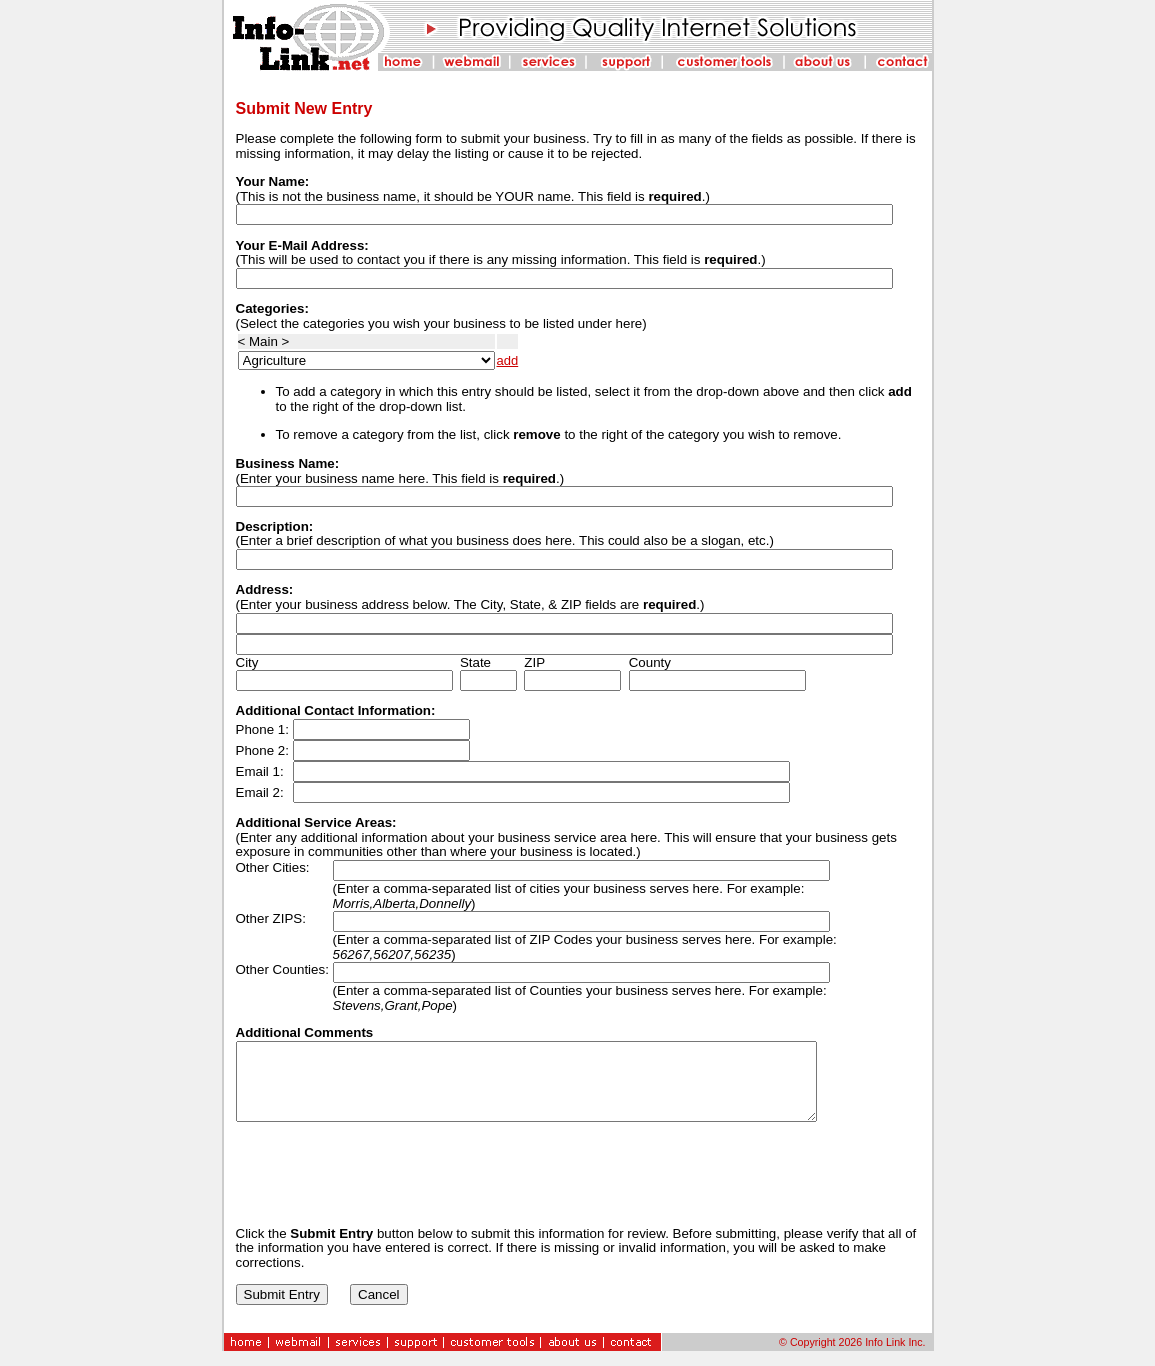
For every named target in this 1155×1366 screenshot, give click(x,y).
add (508, 360)
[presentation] (388, 1189)
